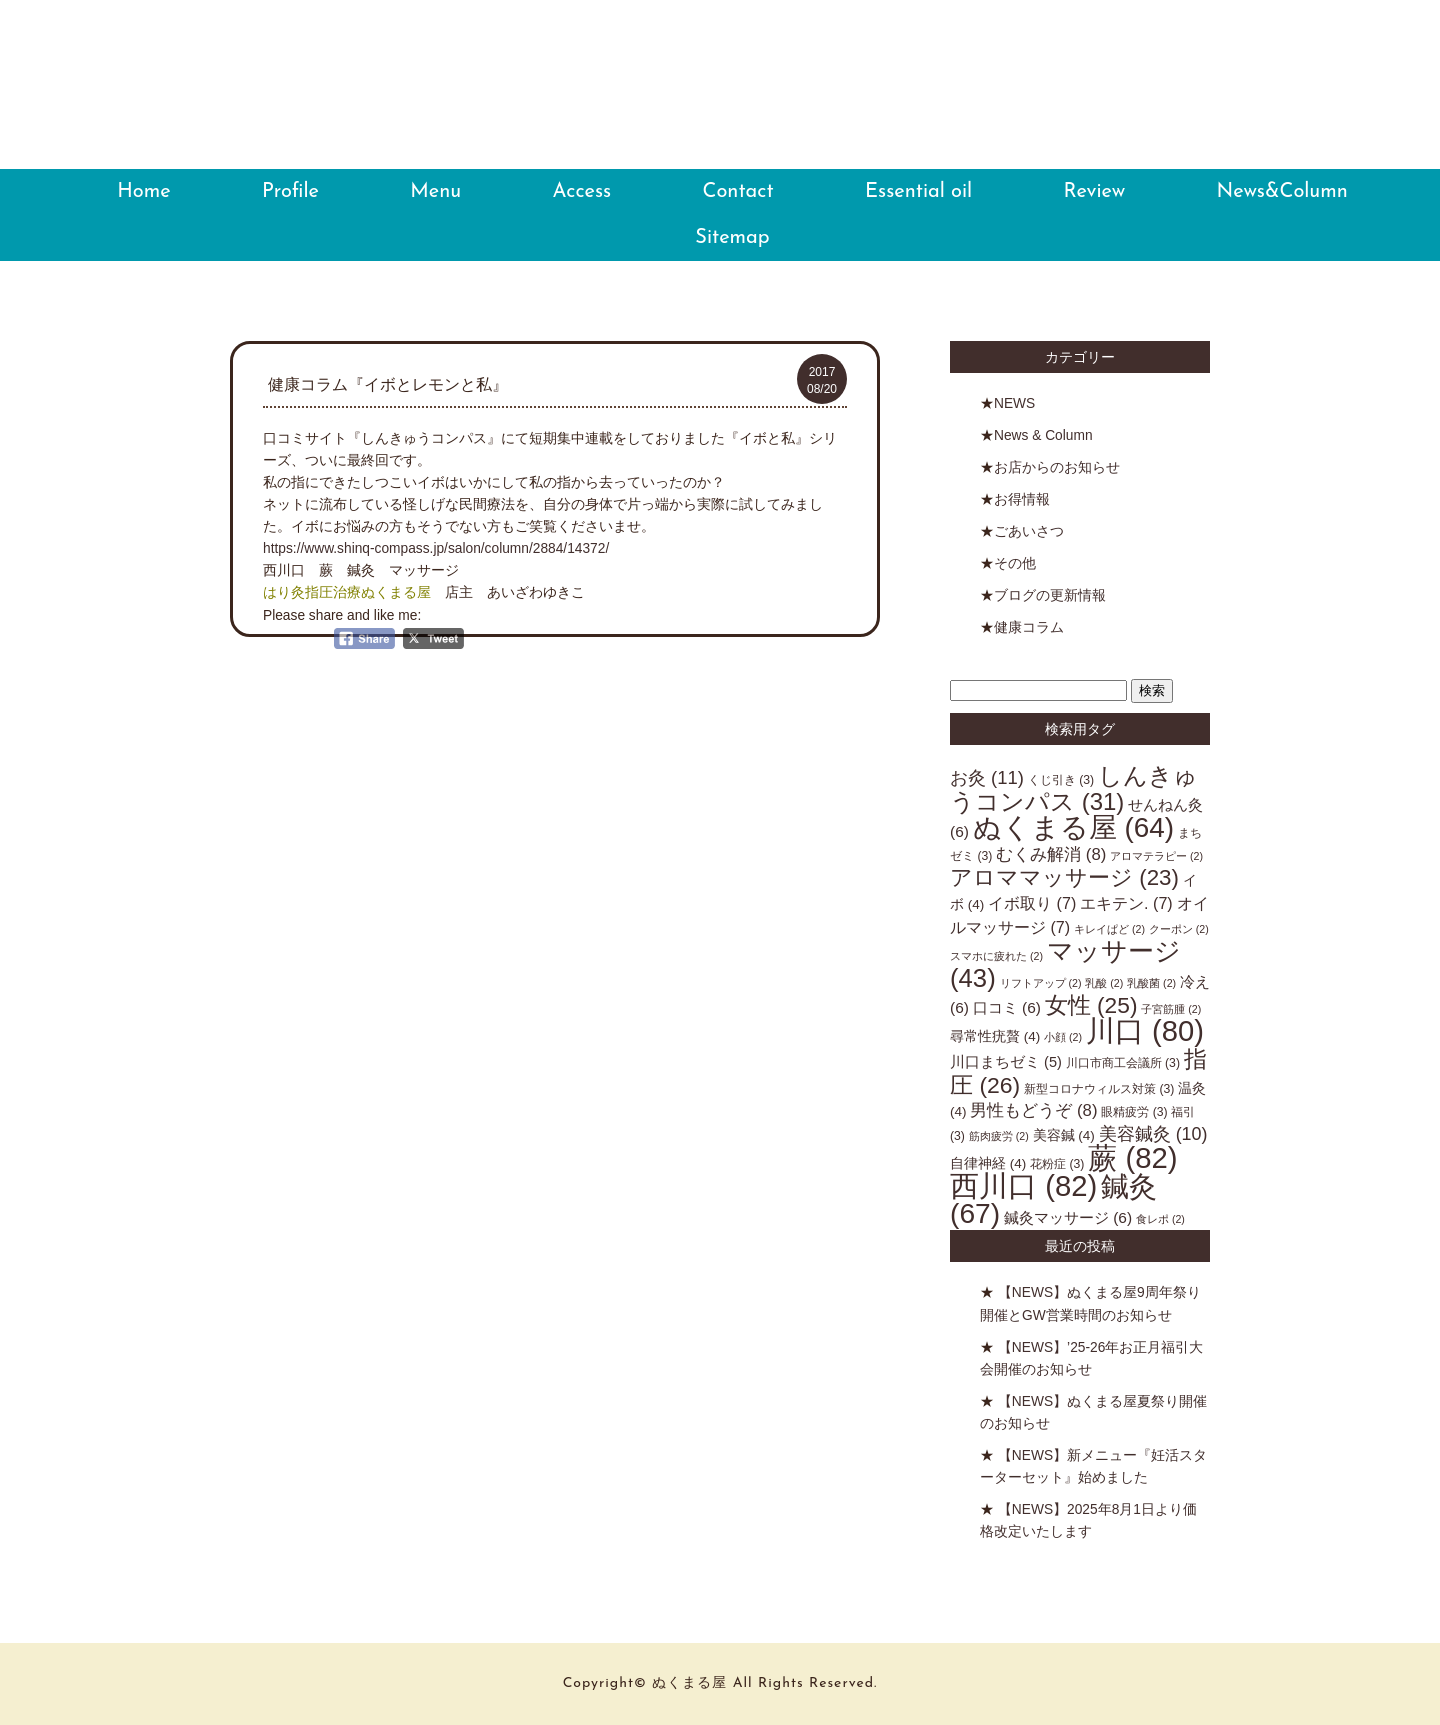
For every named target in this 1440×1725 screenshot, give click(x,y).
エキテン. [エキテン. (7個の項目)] (1126, 903)
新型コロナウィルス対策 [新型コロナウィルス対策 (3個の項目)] (1099, 1089)
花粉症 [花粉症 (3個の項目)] (1057, 1164)
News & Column (1043, 435)
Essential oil (918, 192)
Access (582, 192)
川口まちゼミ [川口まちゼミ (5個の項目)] (1006, 1062)
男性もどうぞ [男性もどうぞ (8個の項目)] (1033, 1110)
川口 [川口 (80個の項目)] (1145, 1031)
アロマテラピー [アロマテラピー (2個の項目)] (1156, 856)
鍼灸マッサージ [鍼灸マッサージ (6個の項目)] (1068, 1217)
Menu (435, 192)
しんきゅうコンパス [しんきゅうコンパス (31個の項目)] (1074, 788)
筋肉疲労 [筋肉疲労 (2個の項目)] (999, 1136)
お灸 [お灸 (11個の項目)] (987, 777)
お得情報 (1022, 499)
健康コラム (1029, 627)
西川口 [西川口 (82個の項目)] (1023, 1185)
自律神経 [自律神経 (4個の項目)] (988, 1163)
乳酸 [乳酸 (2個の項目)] (1104, 983)
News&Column (1281, 192)
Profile (290, 192)
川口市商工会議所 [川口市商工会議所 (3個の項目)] (1123, 1063)
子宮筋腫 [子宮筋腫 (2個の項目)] (1171, 1009)
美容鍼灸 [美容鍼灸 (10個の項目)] (1153, 1134)
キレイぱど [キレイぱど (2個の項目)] (1109, 929)
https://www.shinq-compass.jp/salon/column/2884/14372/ (436, 548)
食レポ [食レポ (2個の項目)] (1160, 1219)
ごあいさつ (1029, 531)
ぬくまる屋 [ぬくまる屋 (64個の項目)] (1073, 827)
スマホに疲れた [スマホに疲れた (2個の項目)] (996, 956)
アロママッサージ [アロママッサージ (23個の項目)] (1064, 877)
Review (1095, 192)
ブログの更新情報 (1050, 595)
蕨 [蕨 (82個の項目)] (1132, 1157)
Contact (738, 192)
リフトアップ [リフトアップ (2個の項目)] (1041, 983)
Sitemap (732, 238)
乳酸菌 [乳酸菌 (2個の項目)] (1151, 983)
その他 (1015, 563)
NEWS (1014, 403)
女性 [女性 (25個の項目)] (1091, 1005)
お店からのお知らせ (1057, 467)
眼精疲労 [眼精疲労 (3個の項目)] (1134, 1112)
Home (143, 192)
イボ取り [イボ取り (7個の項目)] (1032, 903)
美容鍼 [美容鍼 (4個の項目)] (1064, 1135)
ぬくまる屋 (720, 106)
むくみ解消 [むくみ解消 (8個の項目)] (1051, 854)
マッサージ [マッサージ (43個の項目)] (1065, 964)
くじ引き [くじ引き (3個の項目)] (1061, 780)
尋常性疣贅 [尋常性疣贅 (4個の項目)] (995, 1036)
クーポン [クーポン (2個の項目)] (1179, 929)
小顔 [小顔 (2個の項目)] (1063, 1037)
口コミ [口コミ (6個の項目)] (1007, 1007)
